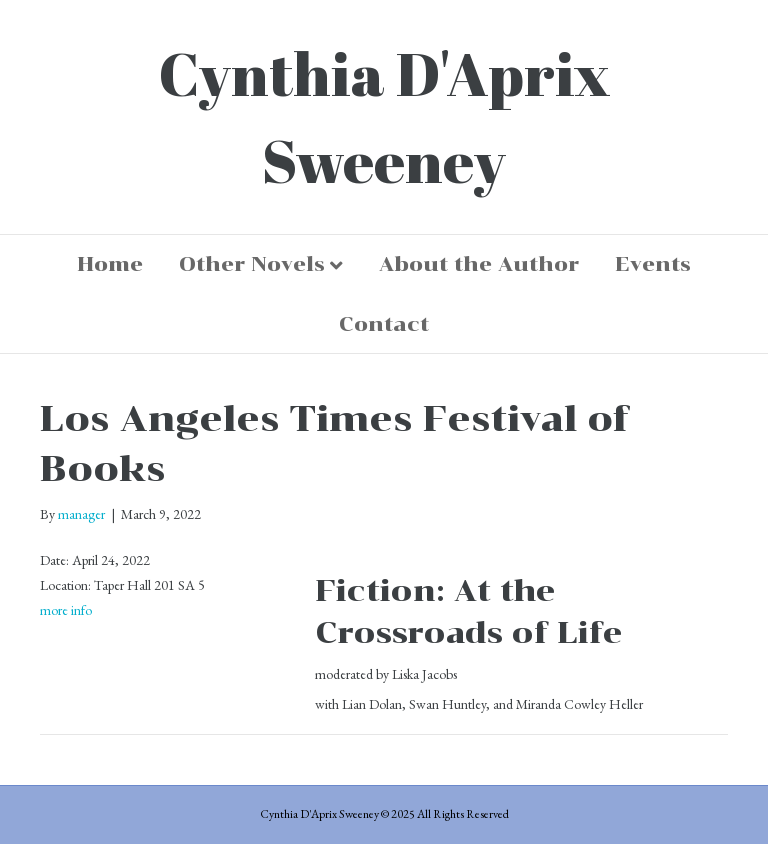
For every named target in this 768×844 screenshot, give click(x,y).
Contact (384, 324)
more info (66, 610)
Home (110, 264)
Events (653, 264)
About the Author (479, 264)
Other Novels (252, 264)
